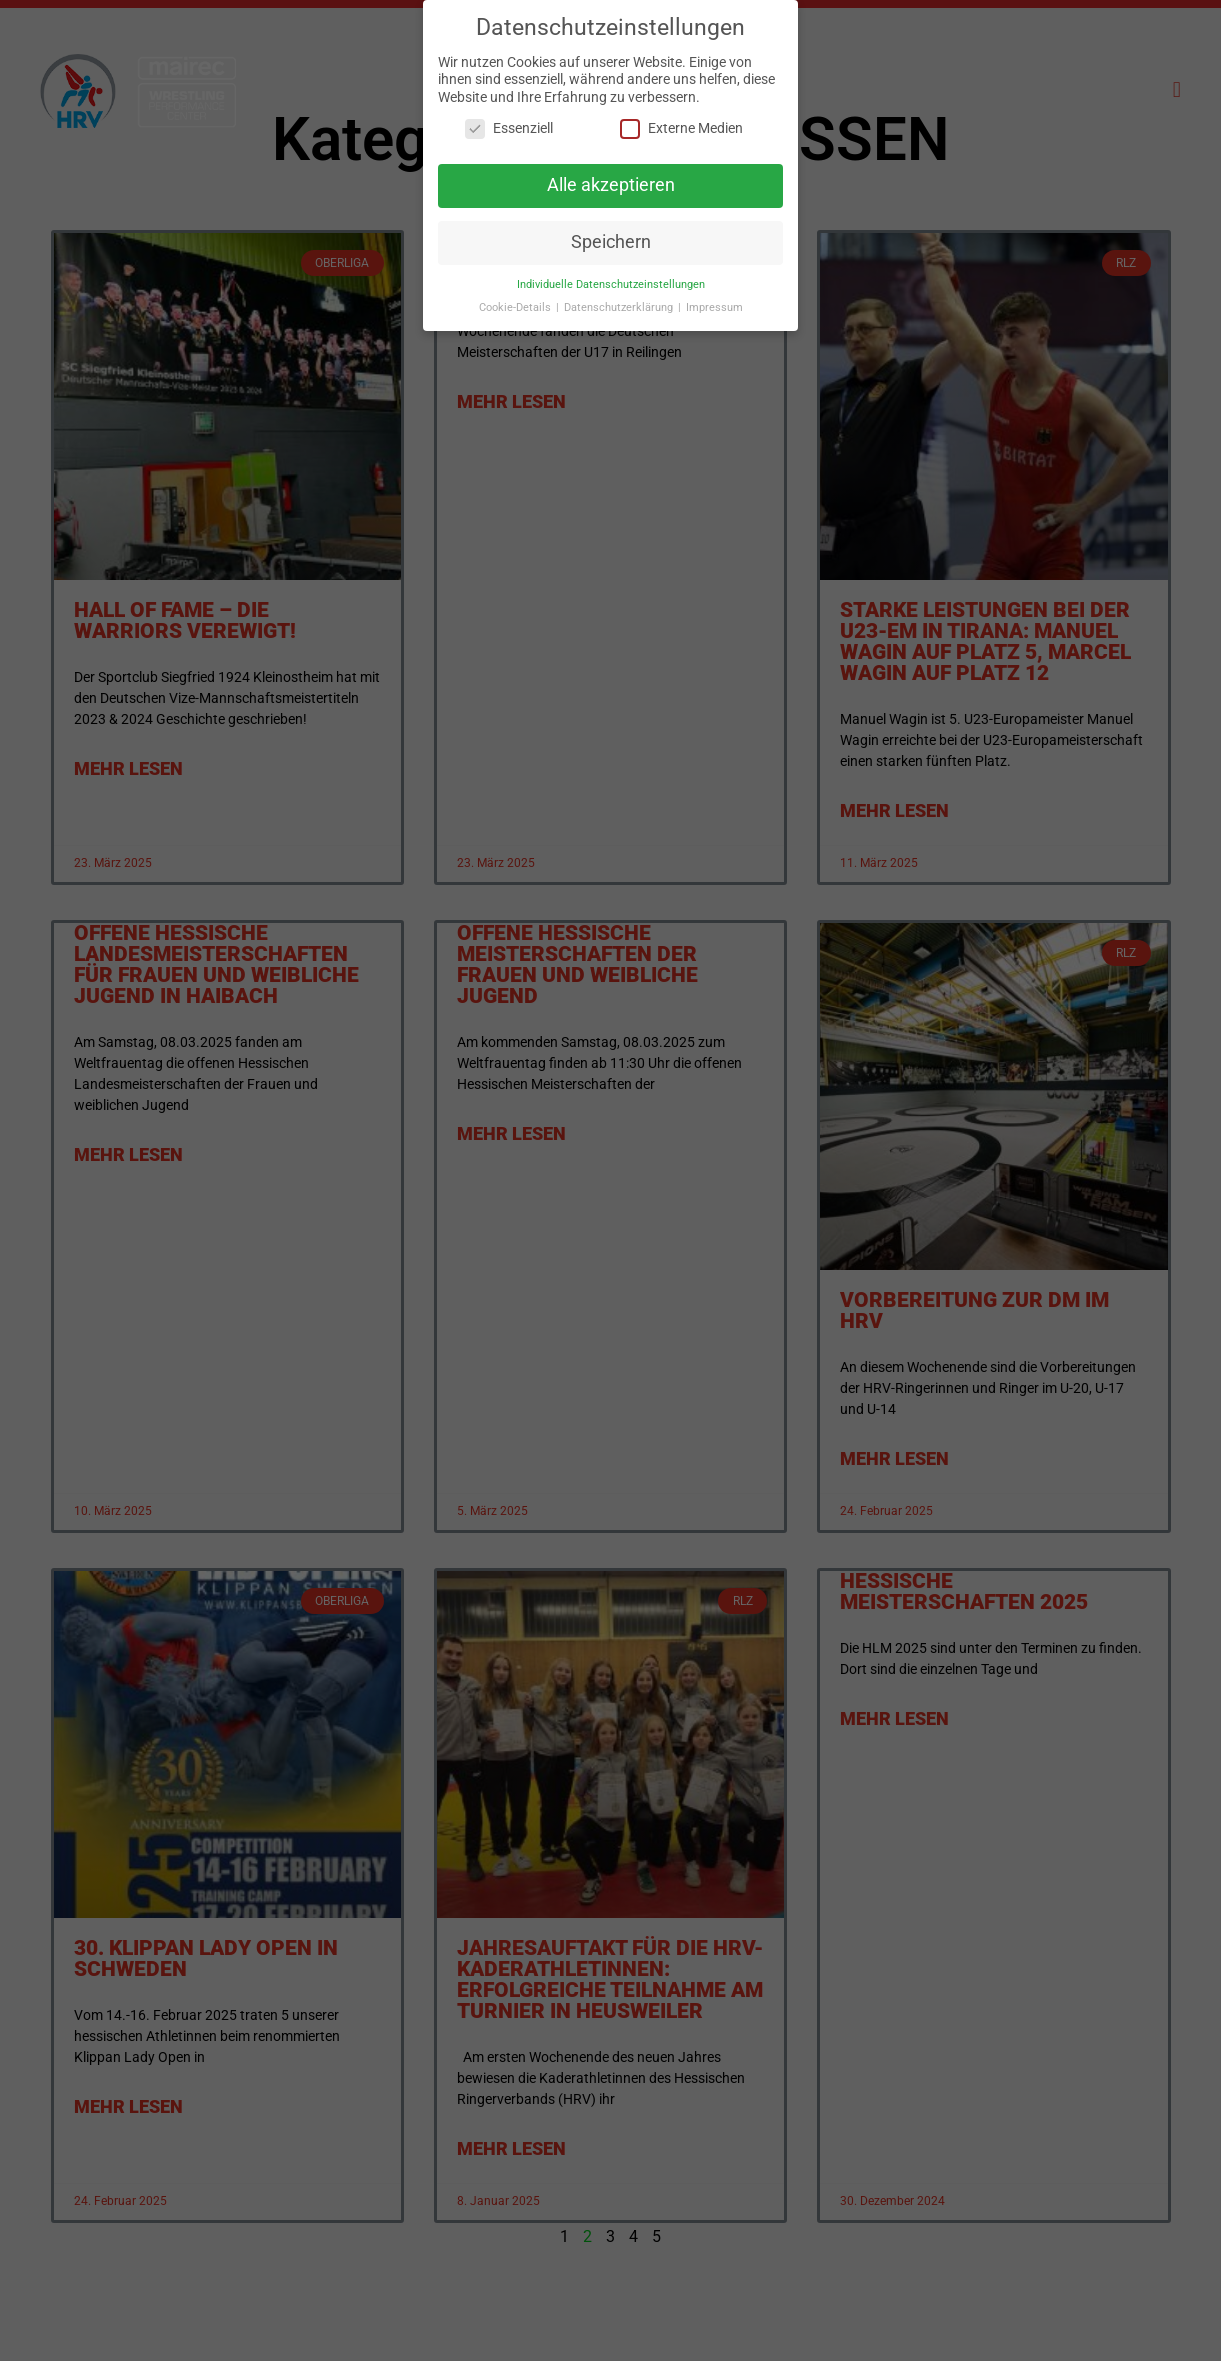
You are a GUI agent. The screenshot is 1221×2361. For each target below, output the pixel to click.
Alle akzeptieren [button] (611, 176)
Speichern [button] (611, 232)
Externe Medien (681, 119)
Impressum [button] (714, 297)
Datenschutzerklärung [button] (620, 297)
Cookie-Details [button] (516, 297)
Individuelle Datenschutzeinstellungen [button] (611, 274)
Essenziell (509, 119)
